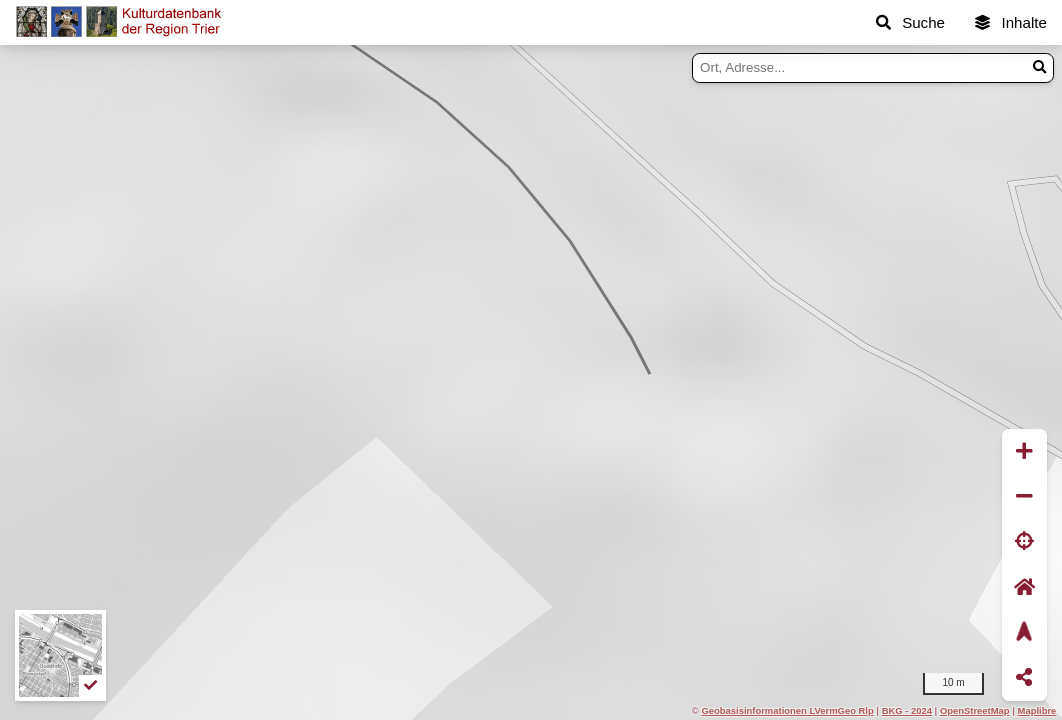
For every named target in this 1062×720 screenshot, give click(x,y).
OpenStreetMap (975, 710)
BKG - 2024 (907, 710)
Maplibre (1037, 710)
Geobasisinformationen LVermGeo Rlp (787, 710)
